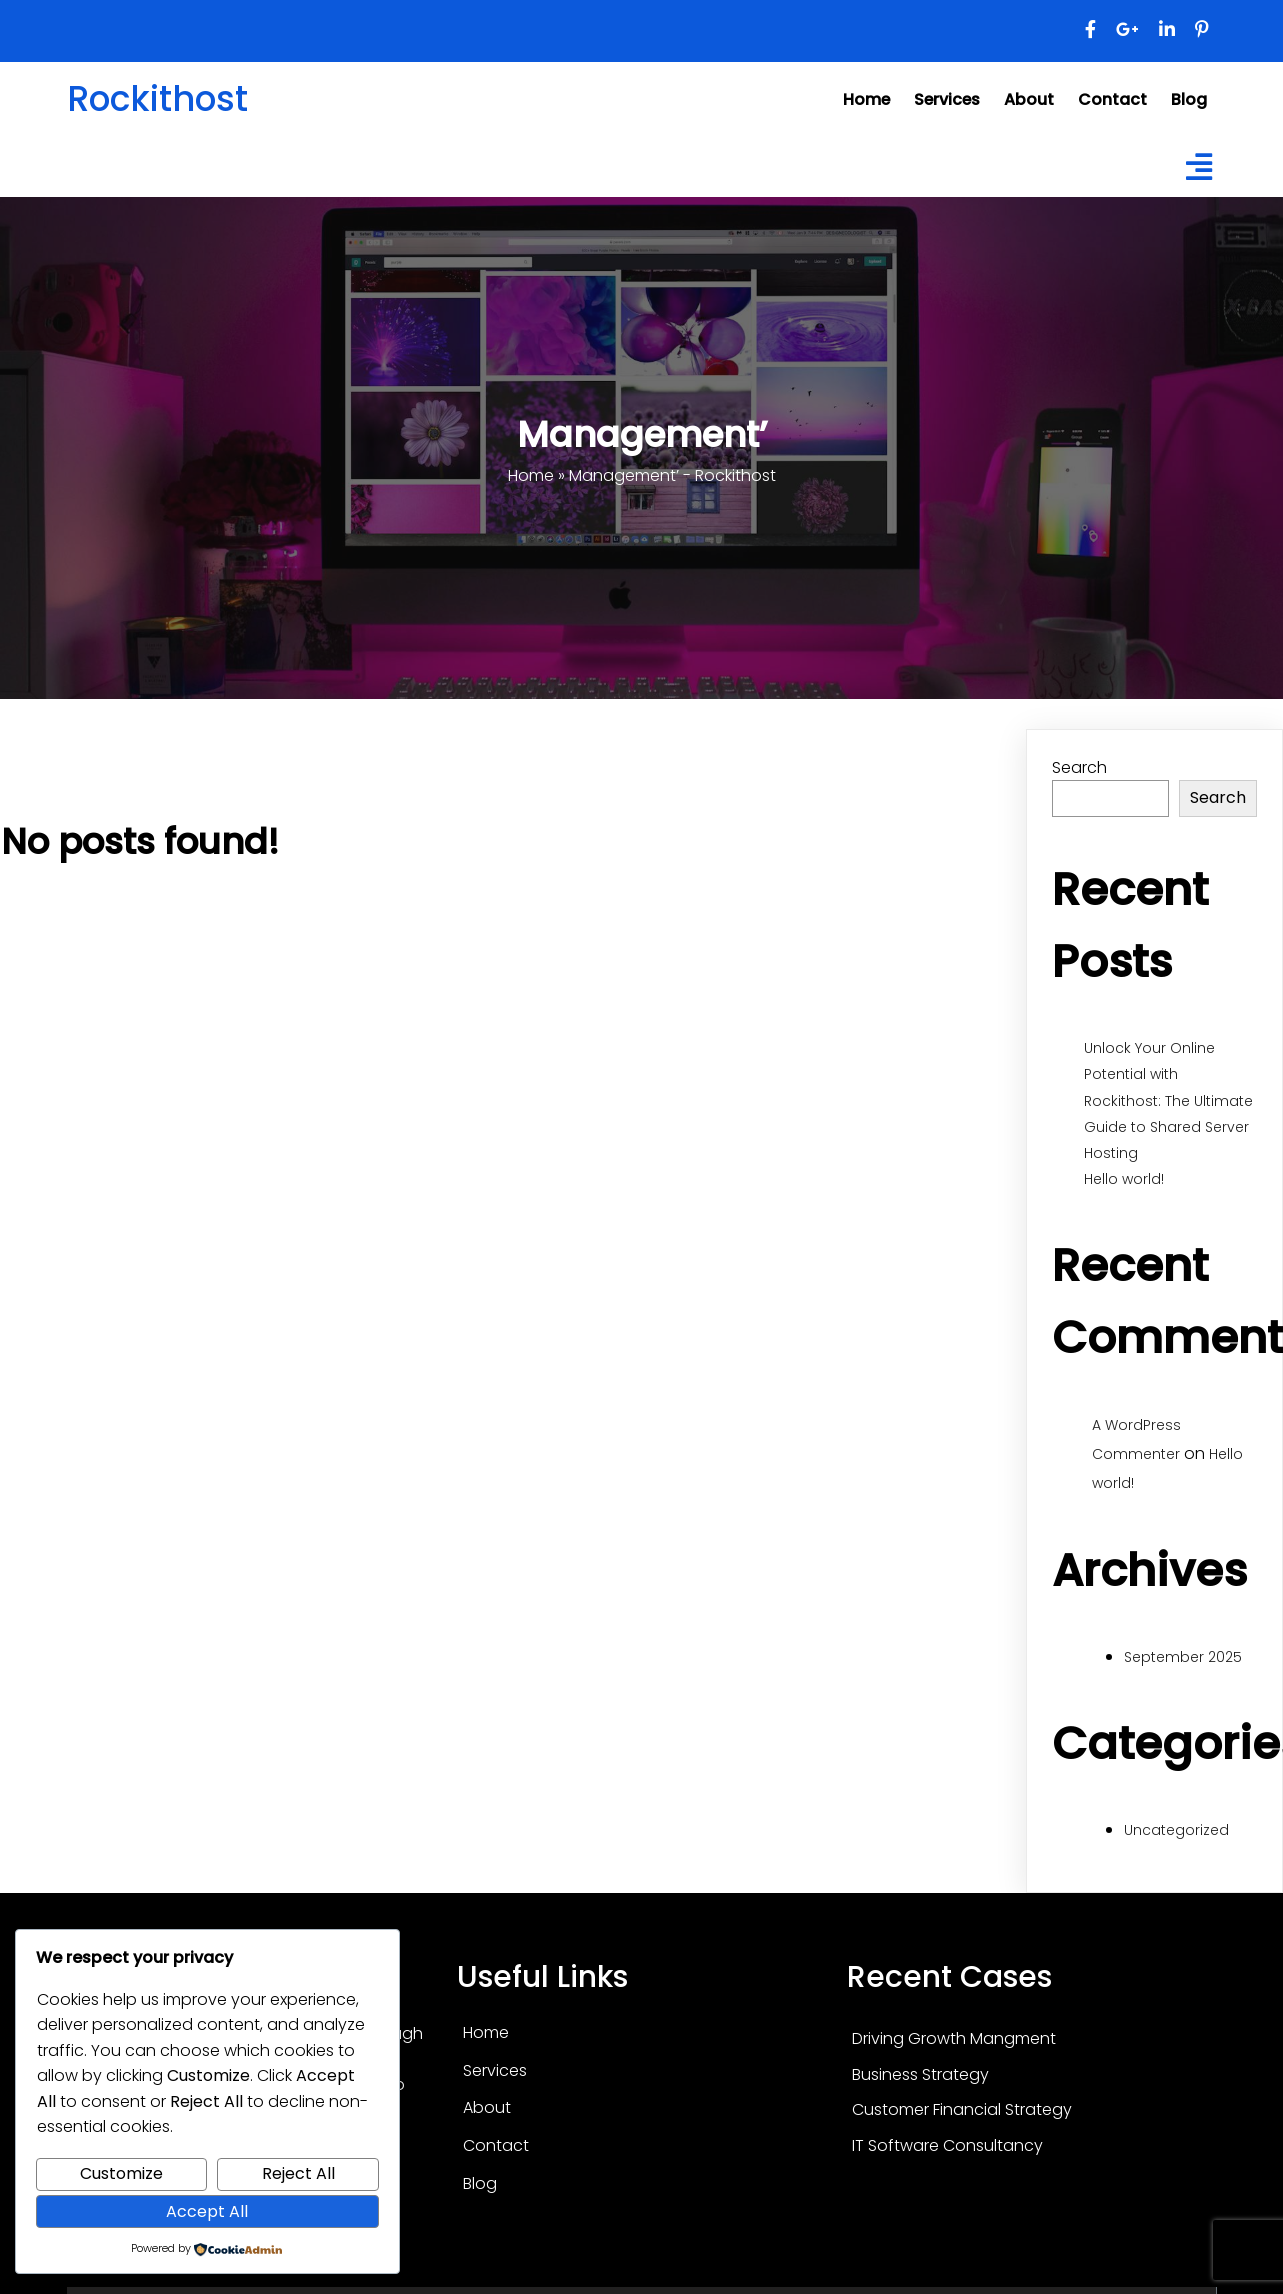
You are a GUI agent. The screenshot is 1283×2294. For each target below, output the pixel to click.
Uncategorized (1176, 1771)
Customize (121, 2173)
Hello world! (1124, 1120)
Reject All (298, 2173)
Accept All (207, 2211)
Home (531, 416)
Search (1079, 707)
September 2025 (1183, 1598)
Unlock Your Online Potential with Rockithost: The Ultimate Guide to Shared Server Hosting (1168, 1041)
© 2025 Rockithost (642, 2271)
